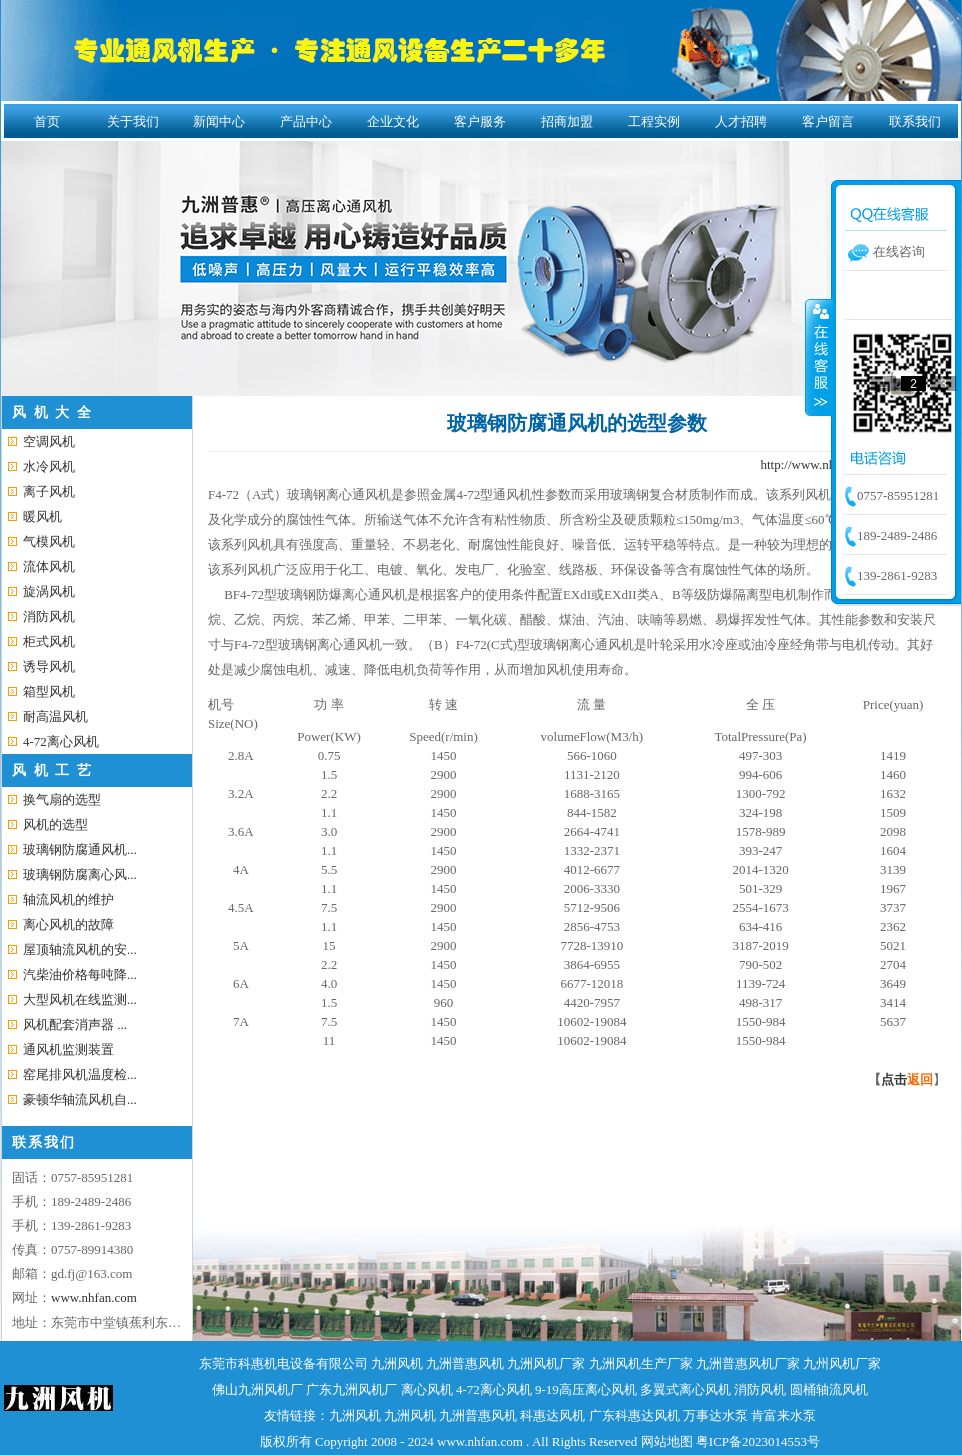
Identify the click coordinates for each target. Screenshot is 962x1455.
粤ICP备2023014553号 (758, 1441)
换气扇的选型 (62, 799)
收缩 (819, 357)
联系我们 (915, 121)
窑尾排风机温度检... (80, 1074)
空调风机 (49, 441)
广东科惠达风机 (634, 1415)
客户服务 (480, 121)
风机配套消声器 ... (75, 1024)
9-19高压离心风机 (586, 1389)
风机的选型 (55, 824)
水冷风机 (49, 466)
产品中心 (306, 121)
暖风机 (42, 516)
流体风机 (49, 566)
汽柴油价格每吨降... (80, 974)
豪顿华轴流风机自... (80, 1099)
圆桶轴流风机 (829, 1389)
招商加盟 (567, 121)
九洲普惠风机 (465, 1363)
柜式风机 (49, 641)
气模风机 (49, 541)
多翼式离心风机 (685, 1389)
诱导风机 (49, 666)
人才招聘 (741, 121)
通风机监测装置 (68, 1049)
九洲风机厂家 (546, 1363)
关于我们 (133, 121)
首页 (47, 121)
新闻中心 (219, 121)
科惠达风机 (552, 1415)
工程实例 (654, 121)
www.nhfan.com (94, 1297)
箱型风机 (49, 691)
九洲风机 (397, 1363)
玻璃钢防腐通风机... (80, 849)
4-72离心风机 (61, 741)
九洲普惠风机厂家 (748, 1363)
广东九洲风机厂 (351, 1389)
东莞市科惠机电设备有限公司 (283, 1363)
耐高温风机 (55, 716)
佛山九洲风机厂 (257, 1389)
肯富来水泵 (783, 1415)
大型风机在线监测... (80, 999)
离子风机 (49, 491)
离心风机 (427, 1389)
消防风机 (49, 616)
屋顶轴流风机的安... (80, 949)
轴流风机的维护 (68, 899)
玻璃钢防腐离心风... (80, 874)
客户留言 (828, 121)
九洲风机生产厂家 (641, 1363)
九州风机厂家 (842, 1363)
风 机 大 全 (52, 412)
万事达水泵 (715, 1415)
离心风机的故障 (68, 924)
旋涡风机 (49, 591)
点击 (907, 1079)
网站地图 (667, 1441)
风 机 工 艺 (52, 770)
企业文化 (393, 121)
